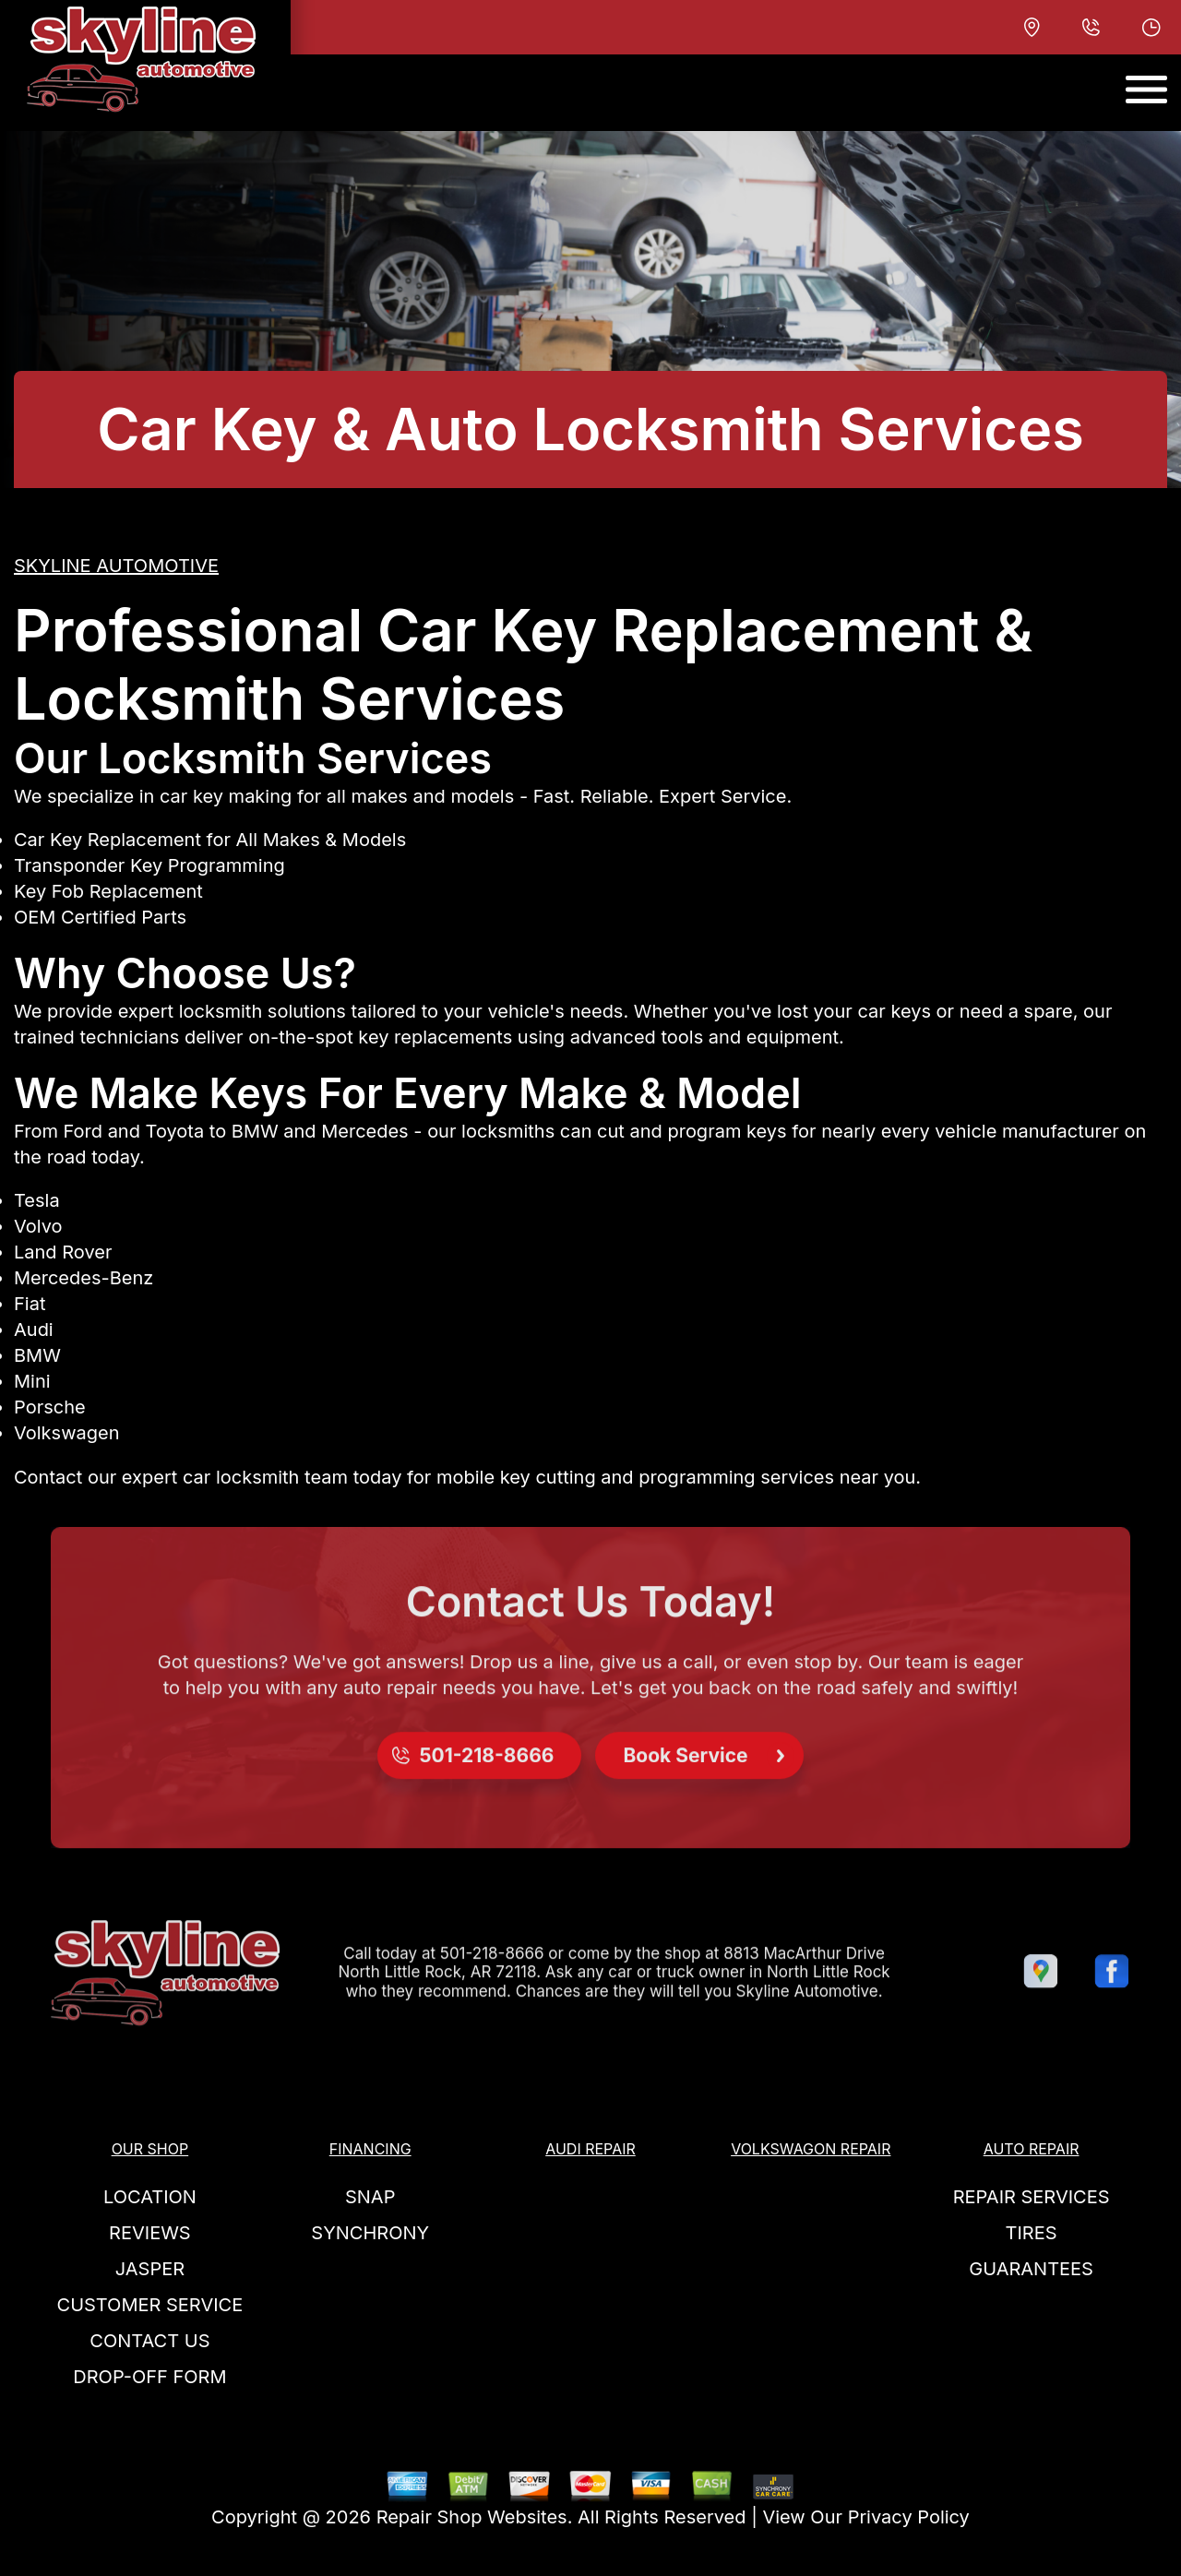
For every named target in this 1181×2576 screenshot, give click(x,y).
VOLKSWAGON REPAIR (810, 2149)
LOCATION (150, 2197)
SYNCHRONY (370, 2233)
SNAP (370, 2197)
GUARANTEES (1031, 2269)
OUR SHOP (150, 2149)
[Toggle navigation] (1146, 89)
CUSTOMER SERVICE (150, 2305)
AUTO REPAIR (1032, 2149)
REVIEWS (150, 2233)
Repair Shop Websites (471, 2517)
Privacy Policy (909, 2517)
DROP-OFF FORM (149, 2377)
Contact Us (149, 2341)
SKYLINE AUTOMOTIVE (116, 566)
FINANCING (370, 2149)
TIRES (1031, 2233)
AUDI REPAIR (590, 2149)
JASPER (150, 2269)
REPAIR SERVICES (1031, 2197)
